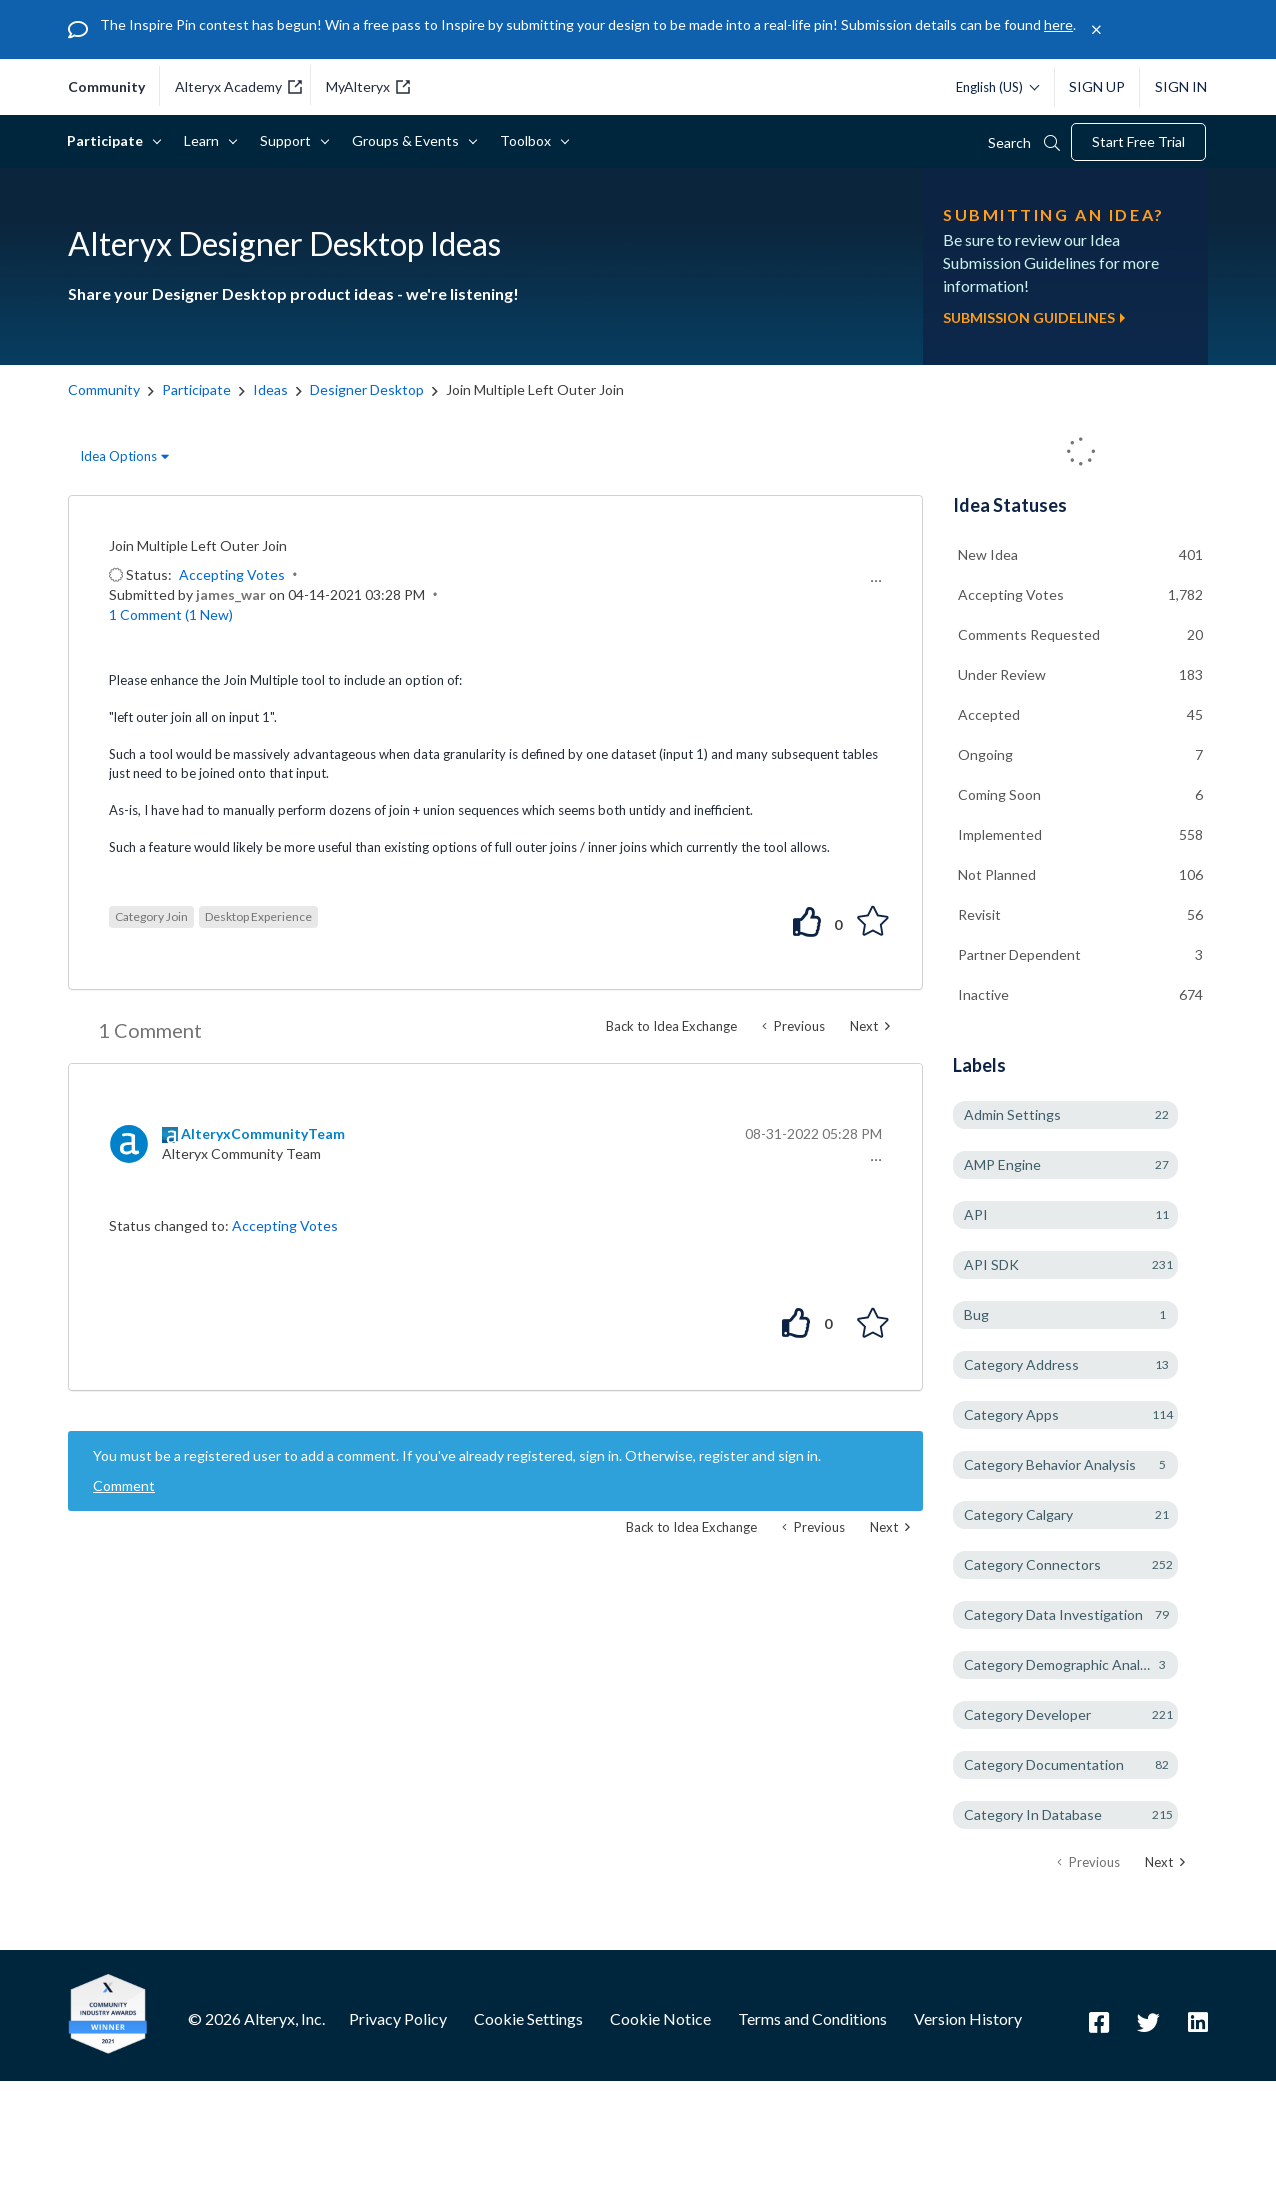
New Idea (988, 554)
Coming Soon (999, 794)
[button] (873, 581)
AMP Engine (1002, 1164)
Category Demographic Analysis (1064, 1664)
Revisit (979, 914)
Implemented (1000, 834)
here (1058, 24)
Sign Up (1097, 86)
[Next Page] (1165, 1862)
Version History (968, 2018)
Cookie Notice (660, 2018)
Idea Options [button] (118, 456)
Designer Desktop (367, 389)
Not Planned (997, 874)
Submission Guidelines (1034, 317)
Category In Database (1033, 1814)
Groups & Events (409, 140)
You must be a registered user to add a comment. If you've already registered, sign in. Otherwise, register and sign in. (457, 1455)
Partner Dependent (1019, 954)
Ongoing (985, 754)
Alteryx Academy (238, 86)
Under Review (1002, 674)
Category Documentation (1044, 1764)
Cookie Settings (528, 2018)
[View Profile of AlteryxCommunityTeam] (263, 1133)
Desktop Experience (258, 916)
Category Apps (1011, 1414)
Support (289, 140)
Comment (124, 1485)
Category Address (1021, 1364)
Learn (205, 140)
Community (104, 389)
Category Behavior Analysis (1050, 1464)
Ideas (270, 389)
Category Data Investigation (1053, 1614)
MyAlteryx (368, 86)
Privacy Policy (398, 2018)
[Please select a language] (992, 87)
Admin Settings (1012, 1114)
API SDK (991, 1264)
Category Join (151, 916)
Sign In (1181, 86)
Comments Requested (1029, 634)
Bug (976, 1314)
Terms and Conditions (812, 2018)
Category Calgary (1018, 1514)
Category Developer (1027, 1714)
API (976, 1214)
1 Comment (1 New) (171, 614)
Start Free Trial (1138, 141)
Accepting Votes (232, 574)
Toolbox (529, 140)
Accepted (989, 714)
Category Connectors (1032, 1564)
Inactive (983, 994)
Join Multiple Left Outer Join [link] (535, 389)
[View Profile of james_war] (231, 594)
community (106, 87)
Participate (108, 140)
